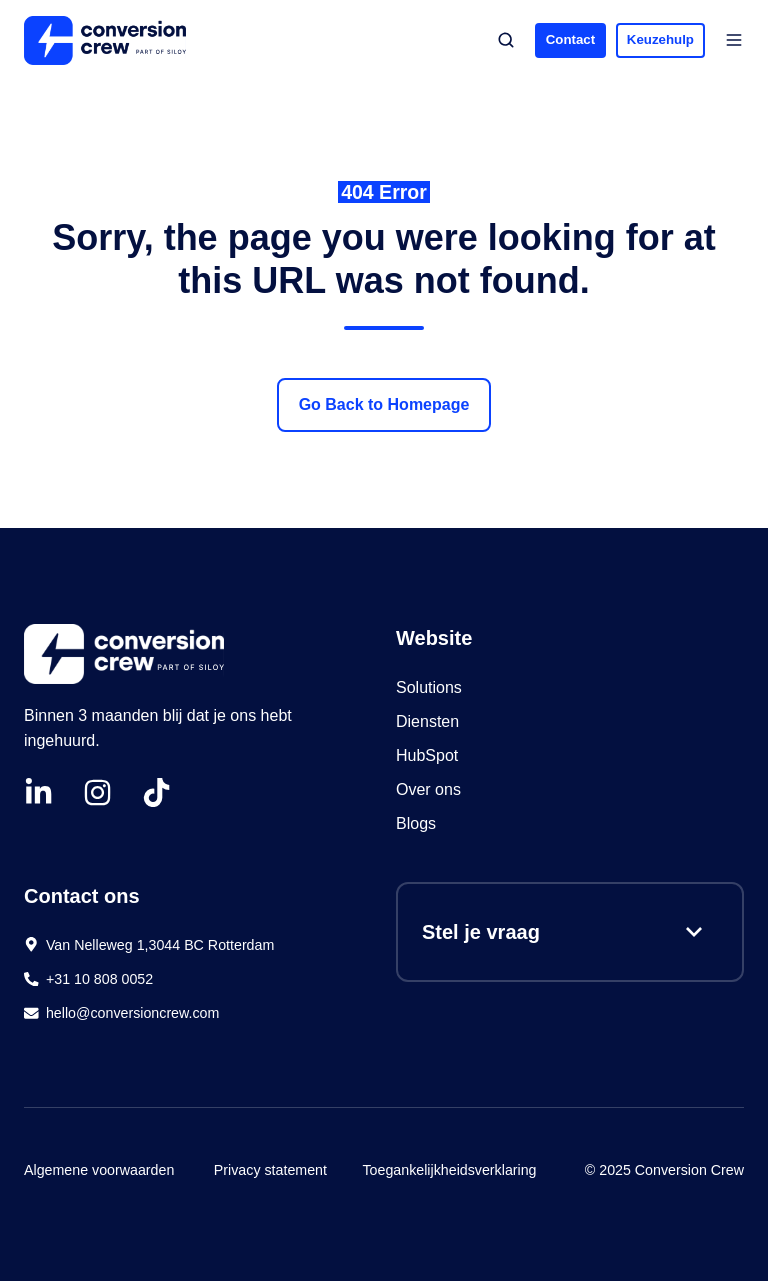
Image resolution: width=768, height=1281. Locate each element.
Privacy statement (270, 1170)
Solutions (429, 687)
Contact (570, 39)
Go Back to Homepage (384, 404)
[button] (506, 40)
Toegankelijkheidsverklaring (449, 1170)
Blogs (416, 823)
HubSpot (429, 755)
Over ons (428, 789)
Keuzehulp (660, 39)
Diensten (427, 721)
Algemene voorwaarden (99, 1170)
